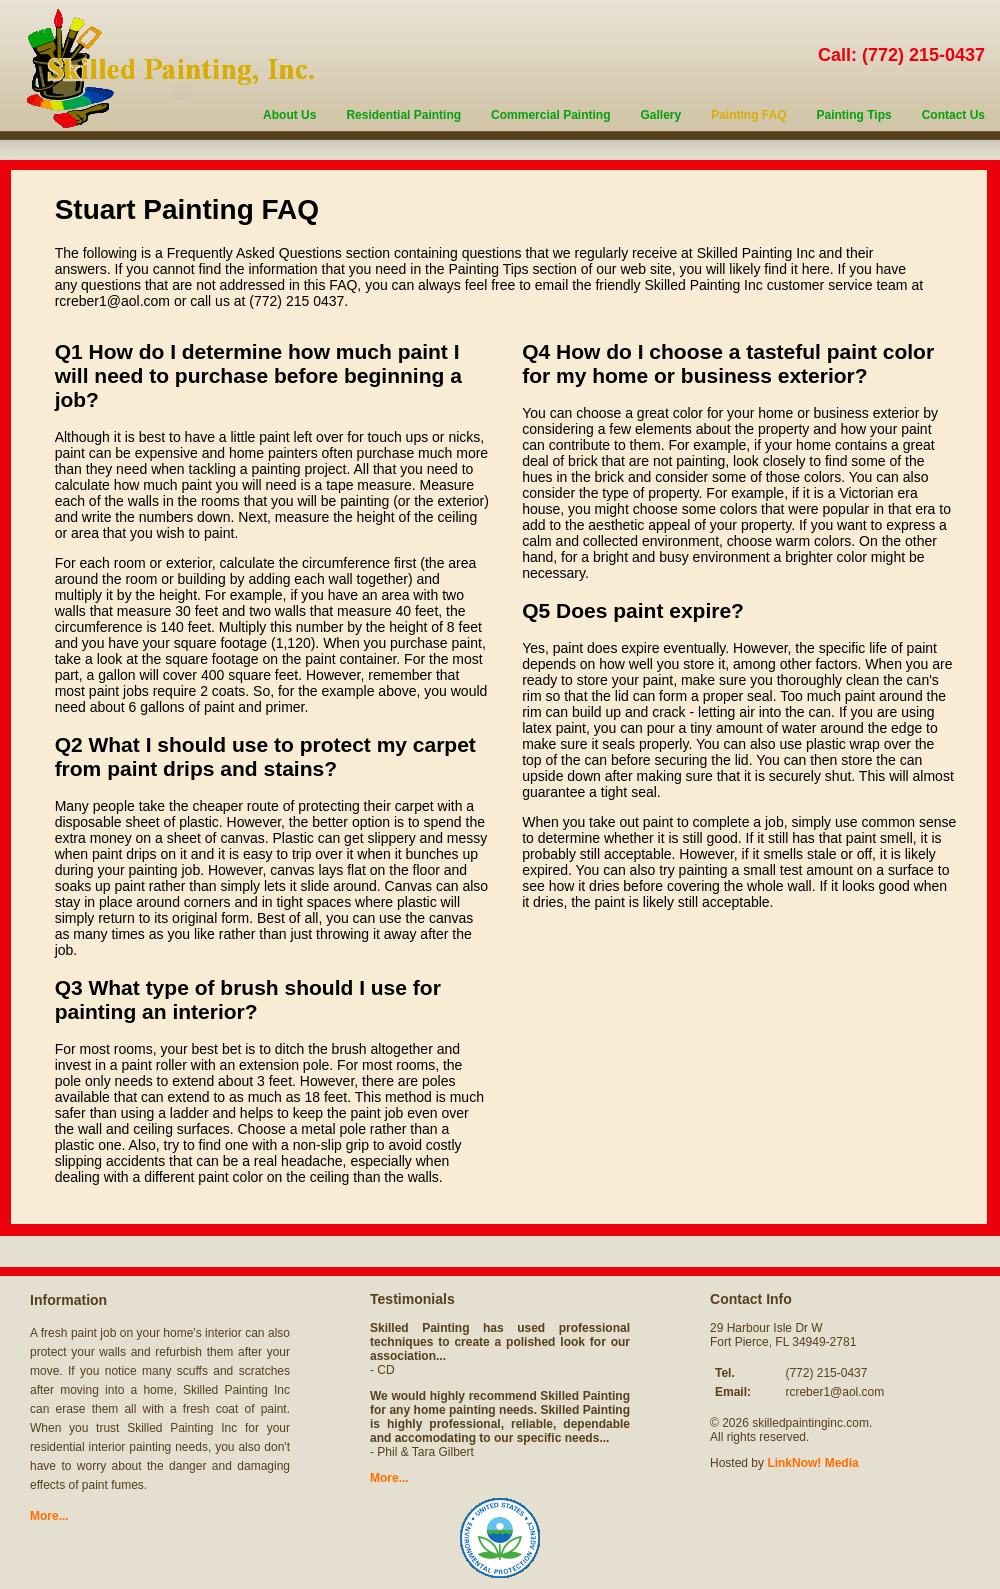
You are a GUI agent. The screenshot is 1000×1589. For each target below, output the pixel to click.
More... (49, 1516)
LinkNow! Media (812, 1463)
